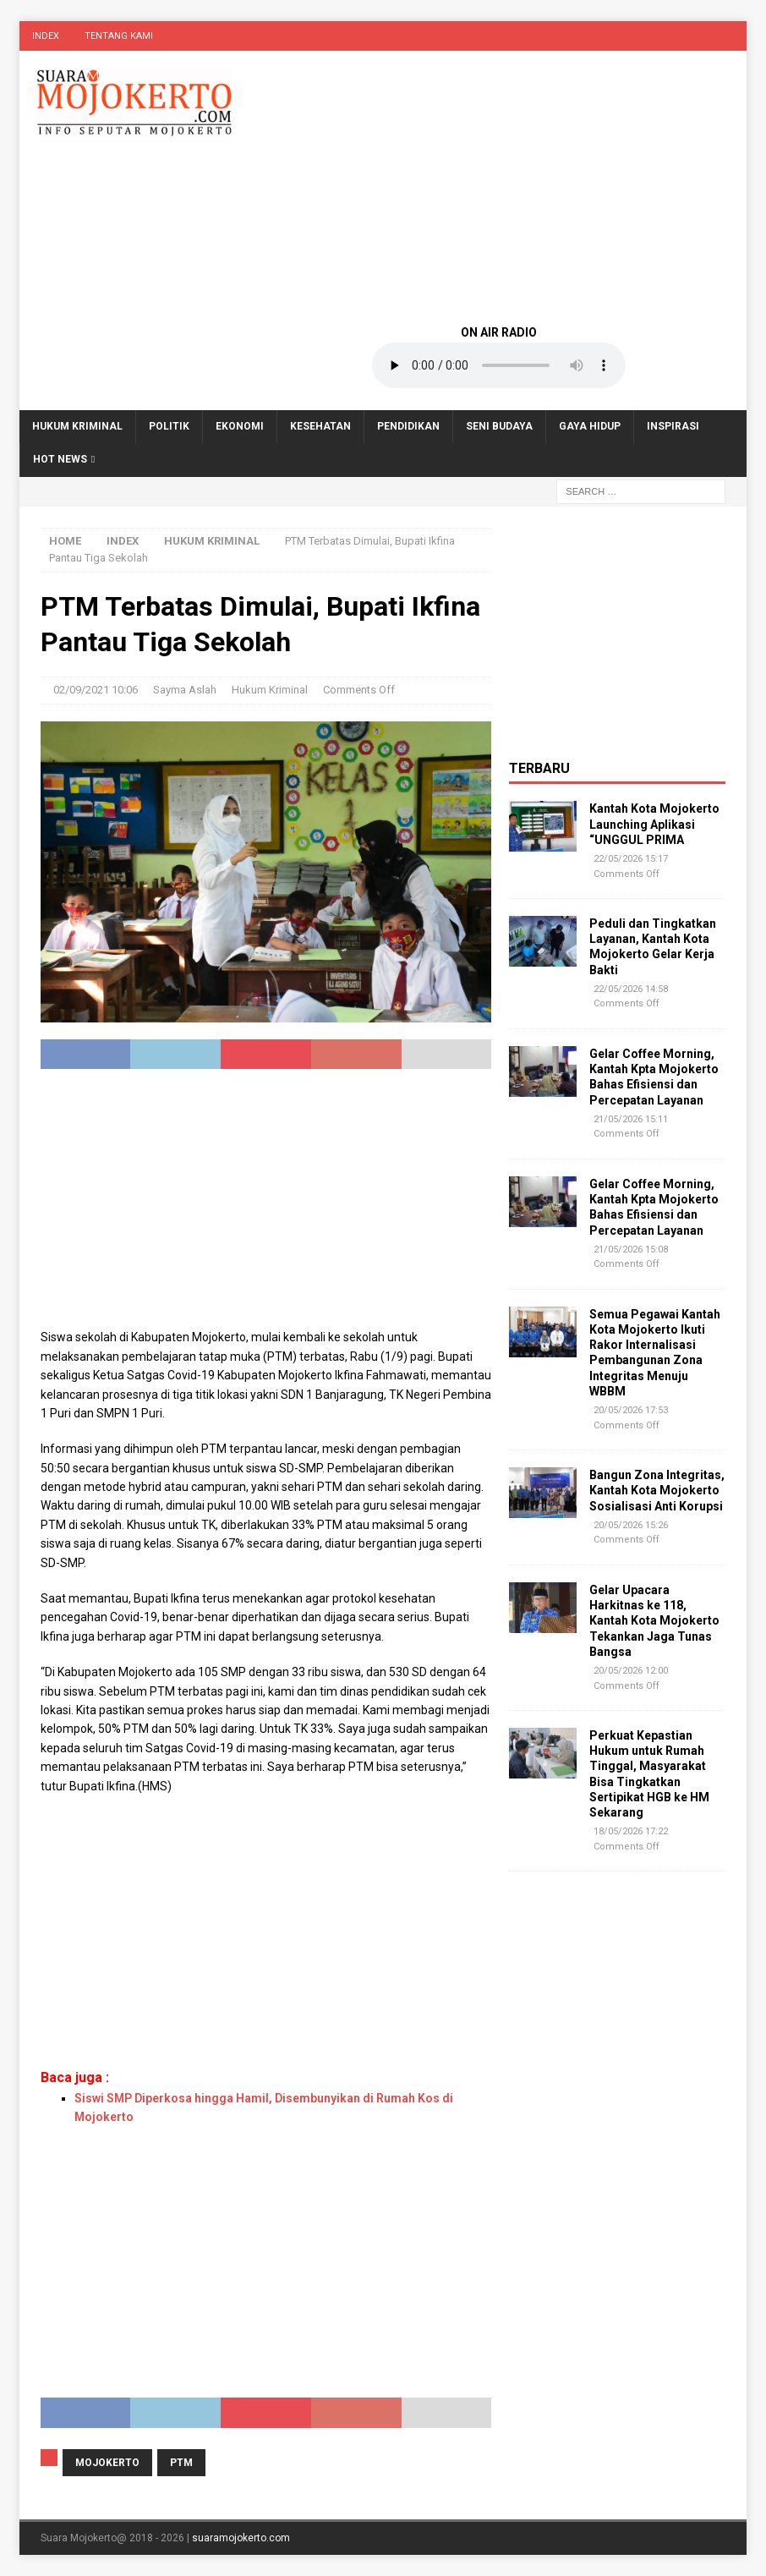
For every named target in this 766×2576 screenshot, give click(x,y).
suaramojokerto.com (241, 2538)
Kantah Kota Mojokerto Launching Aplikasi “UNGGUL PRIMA (654, 824)
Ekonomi (240, 426)
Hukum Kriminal (77, 426)
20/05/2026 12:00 (631, 1670)
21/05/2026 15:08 (631, 1249)
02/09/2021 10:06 (95, 689)
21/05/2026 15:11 (631, 1119)
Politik (169, 426)
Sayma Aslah (184, 689)
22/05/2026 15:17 (631, 858)
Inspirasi (673, 426)
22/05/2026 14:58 (631, 989)
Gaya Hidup (590, 426)
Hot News (60, 459)
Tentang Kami (119, 35)
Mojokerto (107, 2463)
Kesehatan (320, 426)
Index (45, 35)
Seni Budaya (499, 426)
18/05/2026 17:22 (631, 1831)
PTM (181, 2463)
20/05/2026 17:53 (631, 1410)
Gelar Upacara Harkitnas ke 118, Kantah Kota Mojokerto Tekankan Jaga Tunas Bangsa (654, 1620)
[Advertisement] (499, 186)
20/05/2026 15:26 (631, 1525)
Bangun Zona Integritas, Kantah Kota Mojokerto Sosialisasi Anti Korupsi (657, 1490)
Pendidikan (408, 426)
